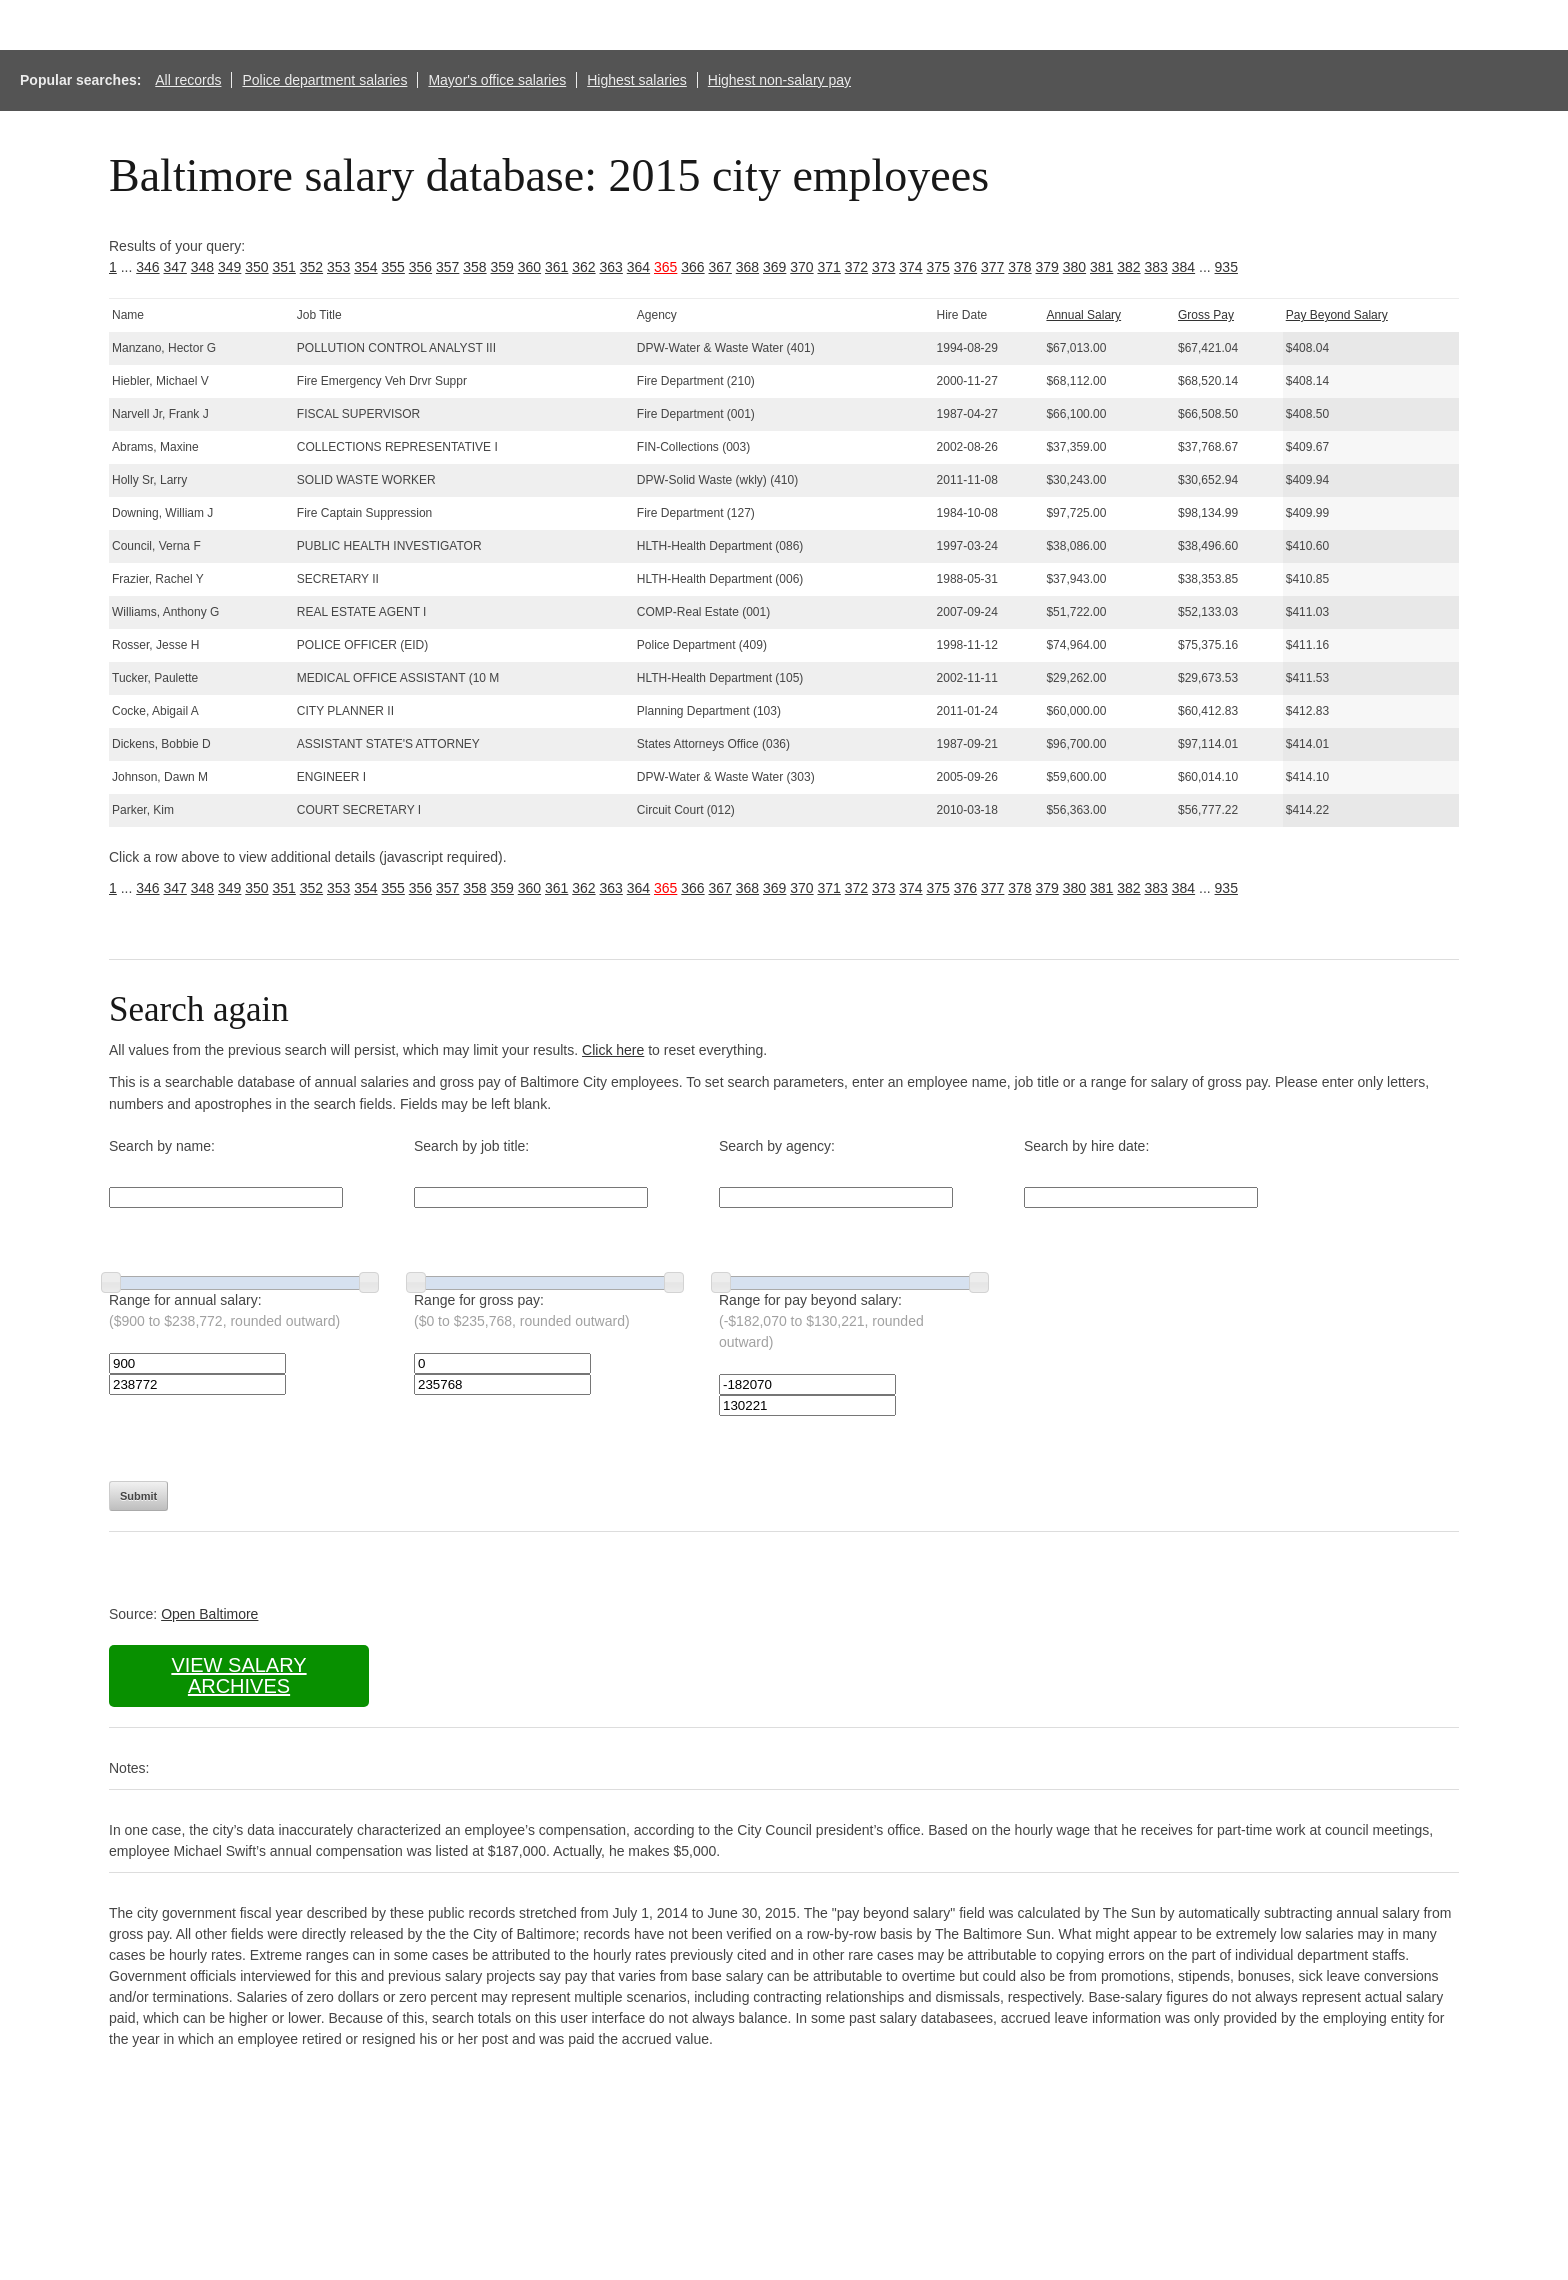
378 (1019, 267)
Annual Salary (1083, 315)
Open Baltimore (209, 1614)
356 (420, 267)
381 (1101, 267)
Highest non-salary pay (779, 80)
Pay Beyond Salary (1337, 315)
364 (638, 267)
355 (393, 267)
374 (910, 267)
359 (502, 267)
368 (747, 267)
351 (284, 267)
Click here (613, 1050)
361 (556, 267)
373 (883, 267)
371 (829, 267)
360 (529, 267)
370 (801, 267)
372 (856, 267)
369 (774, 267)
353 (338, 267)
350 (256, 267)
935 (1226, 267)
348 (202, 267)
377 (992, 267)
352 (311, 267)
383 (1156, 267)
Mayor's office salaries (497, 80)
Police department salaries (324, 80)
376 (965, 267)
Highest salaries (637, 80)
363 (611, 267)
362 (583, 267)
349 (229, 267)
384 (1183, 267)
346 (147, 267)
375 (938, 267)
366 (692, 267)
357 (447, 267)
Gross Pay (1206, 315)
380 (1074, 267)
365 (665, 267)
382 (1128, 267)
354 (365, 267)
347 (175, 267)
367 (720, 267)
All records (188, 80)
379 (1047, 267)
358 (474, 267)
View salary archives (238, 1675)
